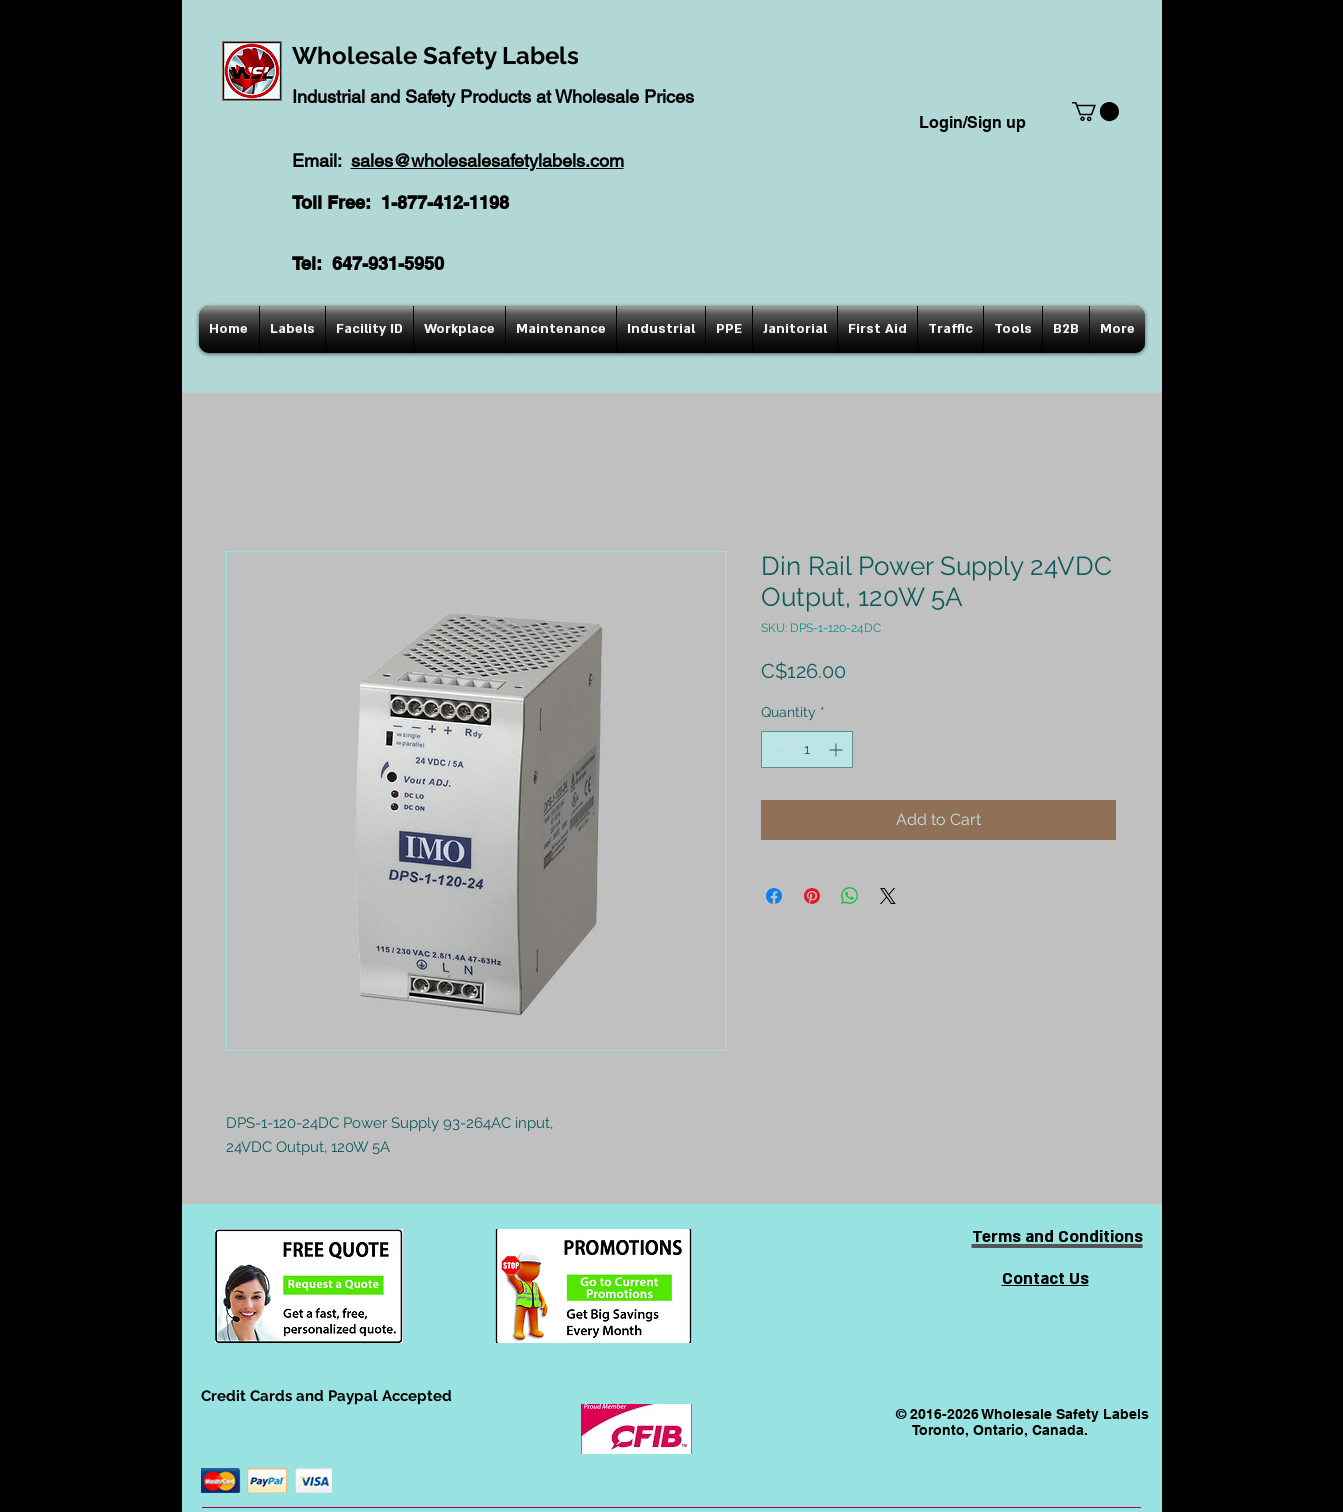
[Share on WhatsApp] (850, 896)
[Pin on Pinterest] (812, 896)
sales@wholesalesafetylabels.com (487, 160)
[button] (1095, 111)
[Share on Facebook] (774, 896)
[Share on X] (888, 896)
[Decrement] (776, 749)
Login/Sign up (972, 122)
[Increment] (837, 749)
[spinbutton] (807, 749)
